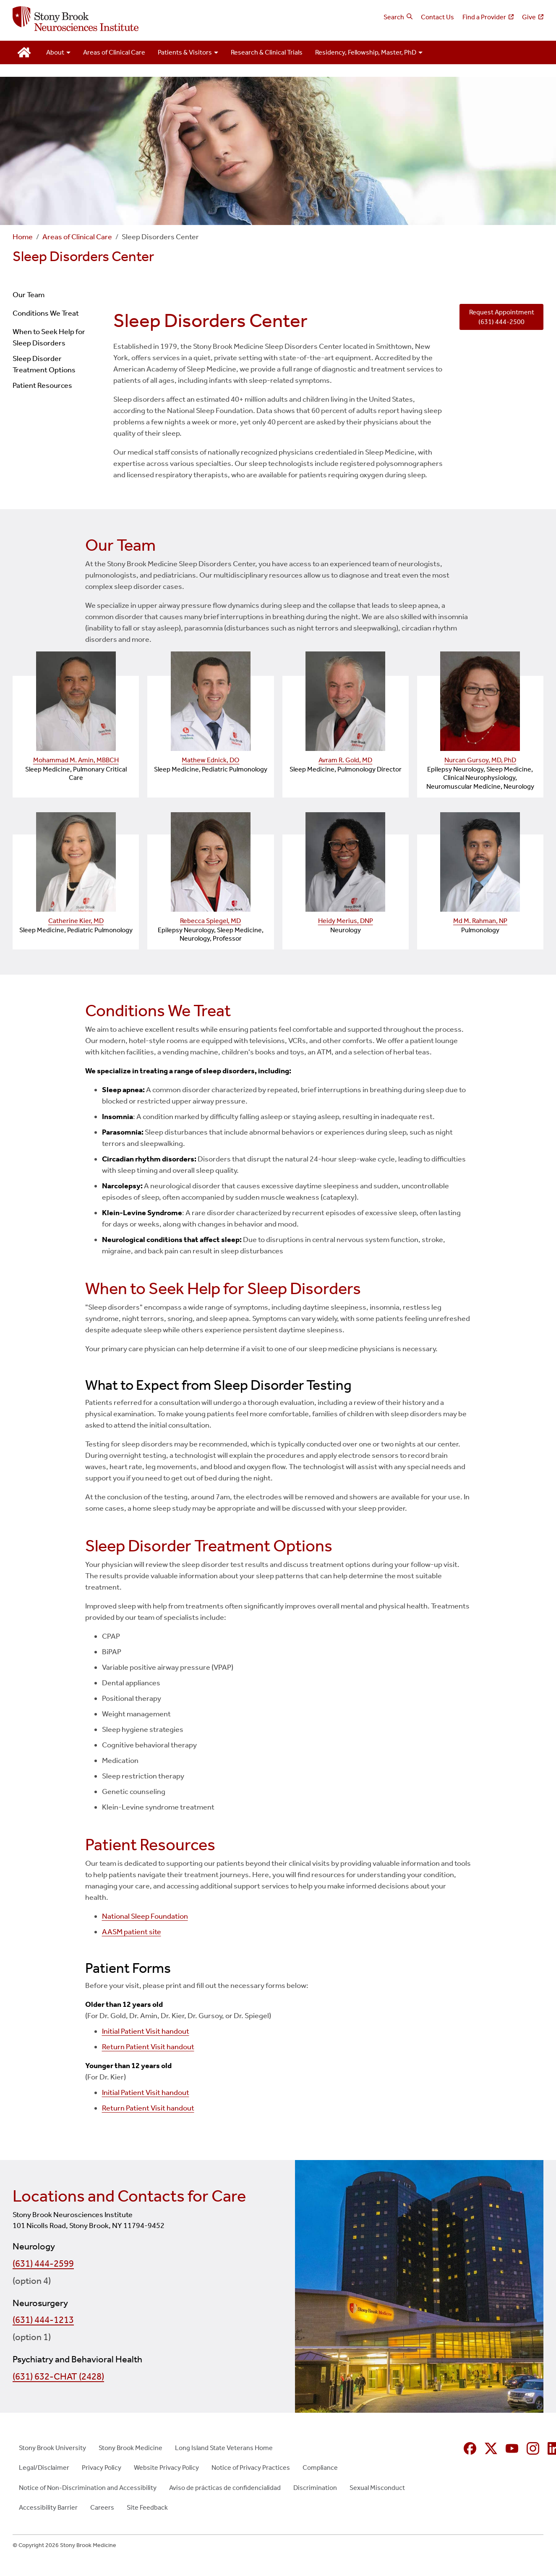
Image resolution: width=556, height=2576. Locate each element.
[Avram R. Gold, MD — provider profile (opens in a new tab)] (345, 701)
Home (23, 236)
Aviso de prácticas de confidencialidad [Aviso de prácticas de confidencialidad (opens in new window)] (225, 2488)
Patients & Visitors (185, 52)
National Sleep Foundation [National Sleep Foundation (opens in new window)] (145, 1916)
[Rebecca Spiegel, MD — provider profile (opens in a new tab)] (210, 862)
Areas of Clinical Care (114, 52)
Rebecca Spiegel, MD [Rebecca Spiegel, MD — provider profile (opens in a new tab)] (210, 921)
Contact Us (437, 17)
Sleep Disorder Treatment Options (44, 364)
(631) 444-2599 (43, 2263)
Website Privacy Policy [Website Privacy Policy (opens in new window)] (166, 2467)
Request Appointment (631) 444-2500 (501, 317)
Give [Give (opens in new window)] (529, 17)
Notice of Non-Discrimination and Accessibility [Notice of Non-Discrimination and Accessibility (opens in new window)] (88, 2488)
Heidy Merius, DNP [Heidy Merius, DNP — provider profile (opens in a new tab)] (345, 921)
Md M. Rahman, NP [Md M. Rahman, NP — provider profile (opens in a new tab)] (480, 921)
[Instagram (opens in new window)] (532, 2448)
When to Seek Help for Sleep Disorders (49, 337)
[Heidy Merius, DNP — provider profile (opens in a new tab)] (345, 862)
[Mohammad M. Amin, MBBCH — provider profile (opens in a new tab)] (76, 701)
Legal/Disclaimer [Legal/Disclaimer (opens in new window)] (44, 2467)
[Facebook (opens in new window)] (469, 2448)
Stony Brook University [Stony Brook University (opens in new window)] (52, 2448)
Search (394, 17)
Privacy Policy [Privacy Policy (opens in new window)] (101, 2467)
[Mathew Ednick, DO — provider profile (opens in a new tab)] (210, 701)
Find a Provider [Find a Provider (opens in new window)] (484, 17)
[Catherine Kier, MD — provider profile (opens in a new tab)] (76, 862)
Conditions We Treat (46, 313)
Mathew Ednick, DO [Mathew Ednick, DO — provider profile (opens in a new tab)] (210, 760)
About (55, 52)
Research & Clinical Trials (267, 52)
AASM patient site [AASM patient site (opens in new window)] (131, 1931)
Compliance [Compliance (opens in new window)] (320, 2467)
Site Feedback (147, 2507)
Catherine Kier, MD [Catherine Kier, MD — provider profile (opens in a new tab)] (76, 921)
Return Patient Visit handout (148, 2046)
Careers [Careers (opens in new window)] (102, 2507)
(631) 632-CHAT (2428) (58, 2376)
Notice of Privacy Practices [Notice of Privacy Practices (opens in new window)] (250, 2467)
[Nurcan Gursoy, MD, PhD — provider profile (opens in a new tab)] (480, 701)
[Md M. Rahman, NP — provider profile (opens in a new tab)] (480, 862)
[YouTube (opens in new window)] (511, 2448)
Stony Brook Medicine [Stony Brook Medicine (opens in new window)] (130, 2448)
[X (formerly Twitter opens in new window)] (490, 2448)
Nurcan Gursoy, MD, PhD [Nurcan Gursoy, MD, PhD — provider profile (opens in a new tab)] (480, 760)
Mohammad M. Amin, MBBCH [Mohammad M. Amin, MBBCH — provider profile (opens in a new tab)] (76, 760)
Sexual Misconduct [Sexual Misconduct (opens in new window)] (377, 2488)
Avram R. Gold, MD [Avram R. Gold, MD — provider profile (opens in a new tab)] (345, 760)
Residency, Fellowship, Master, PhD (365, 52)
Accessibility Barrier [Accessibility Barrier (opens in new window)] (48, 2507)
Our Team (28, 294)
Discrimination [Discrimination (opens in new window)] (315, 2488)
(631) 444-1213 (43, 2319)
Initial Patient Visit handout (145, 2031)
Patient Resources (42, 385)
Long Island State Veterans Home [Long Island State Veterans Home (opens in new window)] (224, 2448)
